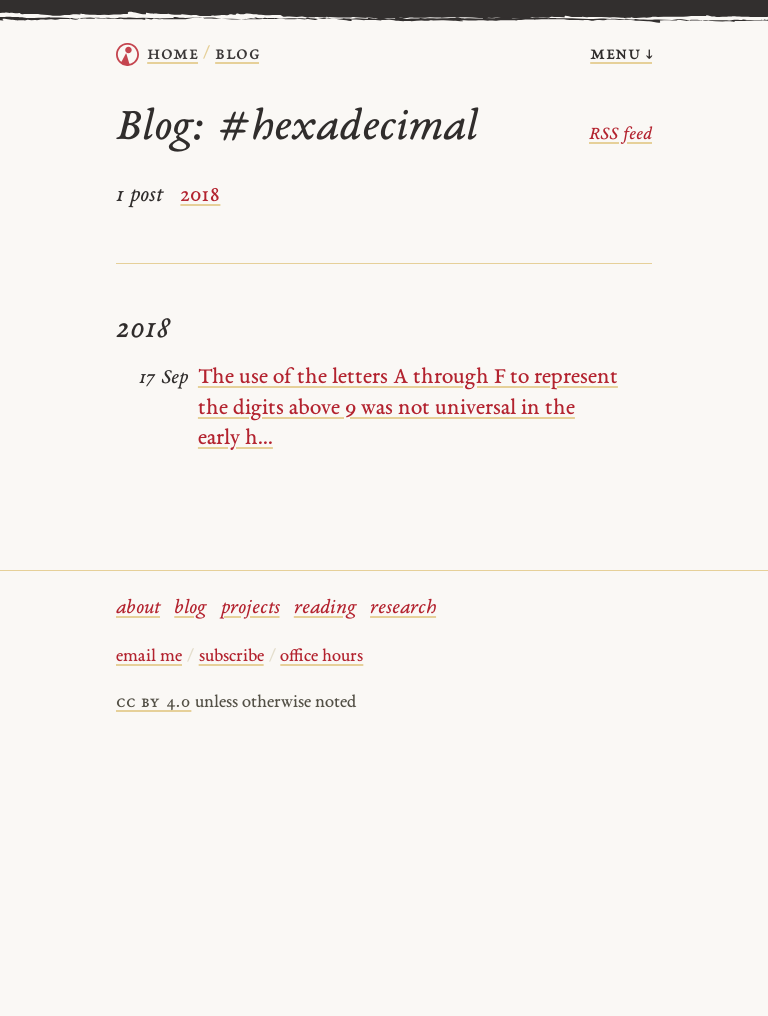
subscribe (231, 657)
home (172, 54)
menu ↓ (621, 54)
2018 (200, 195)
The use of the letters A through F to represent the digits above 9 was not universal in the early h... (408, 407)
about (138, 608)
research (403, 608)
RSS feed (620, 135)
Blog (237, 54)
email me (149, 657)
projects (250, 608)
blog (190, 608)
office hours (321, 657)
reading (325, 608)
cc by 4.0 (153, 703)
